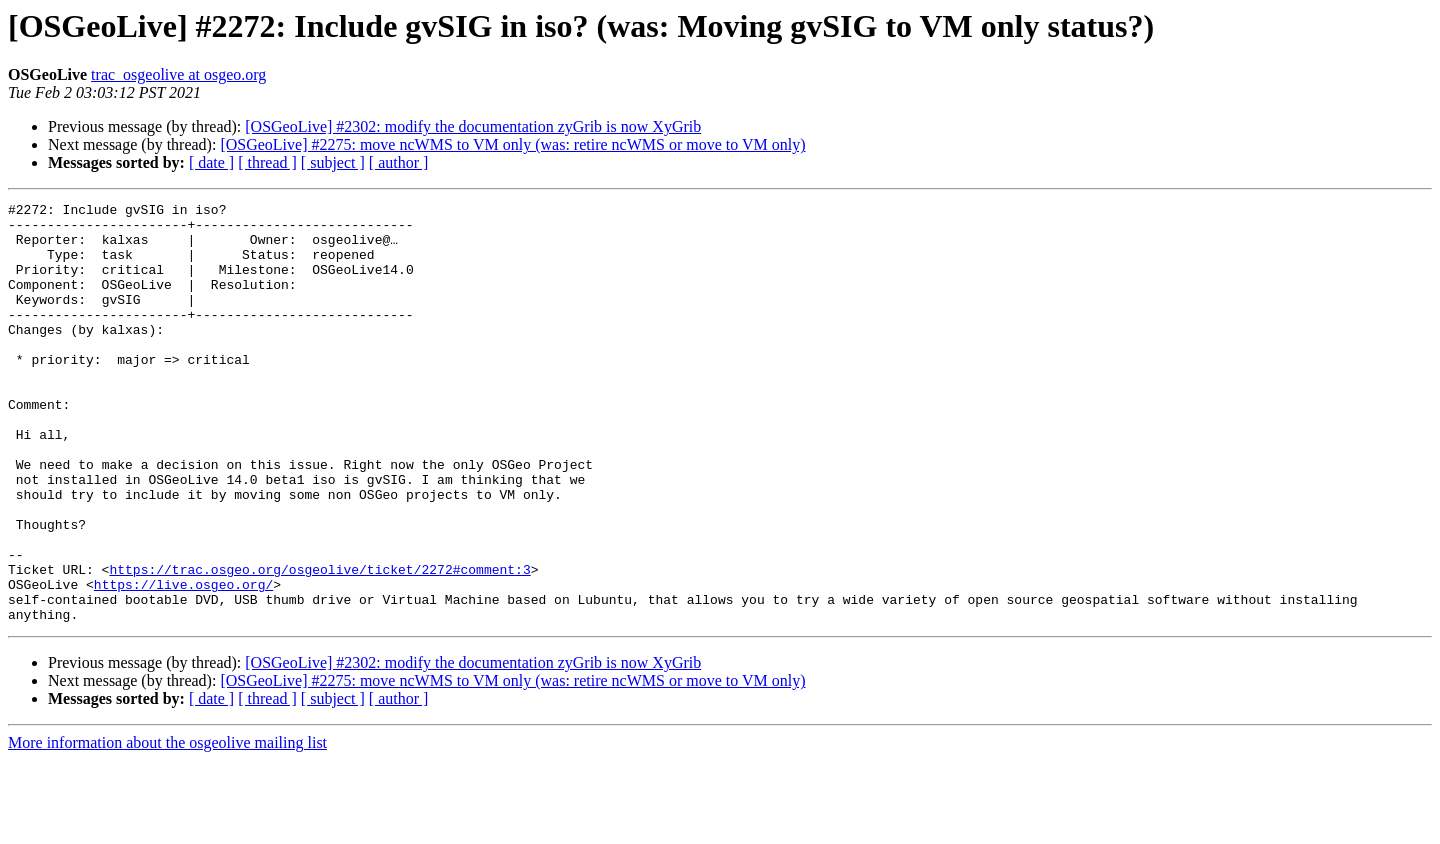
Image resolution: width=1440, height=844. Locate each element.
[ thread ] (267, 162)
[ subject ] (333, 162)
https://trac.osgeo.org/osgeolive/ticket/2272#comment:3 (319, 644)
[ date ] (211, 162)
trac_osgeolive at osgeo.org (178, 74)
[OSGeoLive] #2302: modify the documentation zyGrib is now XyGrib (473, 126)
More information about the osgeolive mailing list (167, 826)
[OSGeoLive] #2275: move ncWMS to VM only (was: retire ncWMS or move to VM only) (512, 144)
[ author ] (399, 162)
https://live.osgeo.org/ (183, 662)
